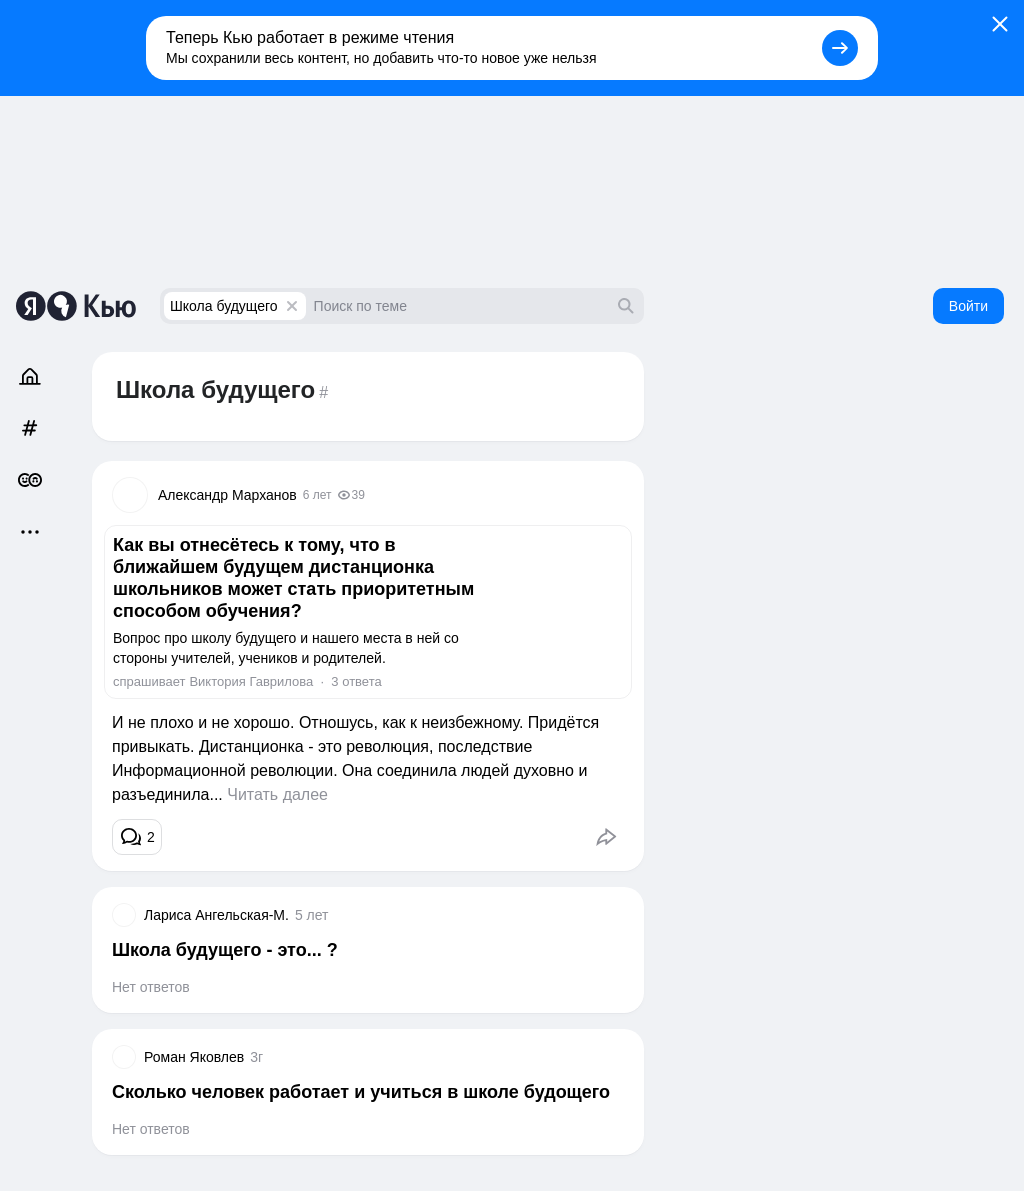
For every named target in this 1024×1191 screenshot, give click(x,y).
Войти (968, 306)
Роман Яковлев (194, 1057)
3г (256, 1057)
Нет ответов (151, 987)
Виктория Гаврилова (251, 681)
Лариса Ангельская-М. (216, 915)
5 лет (312, 915)
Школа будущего (224, 306)
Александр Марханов (227, 495)
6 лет (317, 495)
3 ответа (356, 681)
